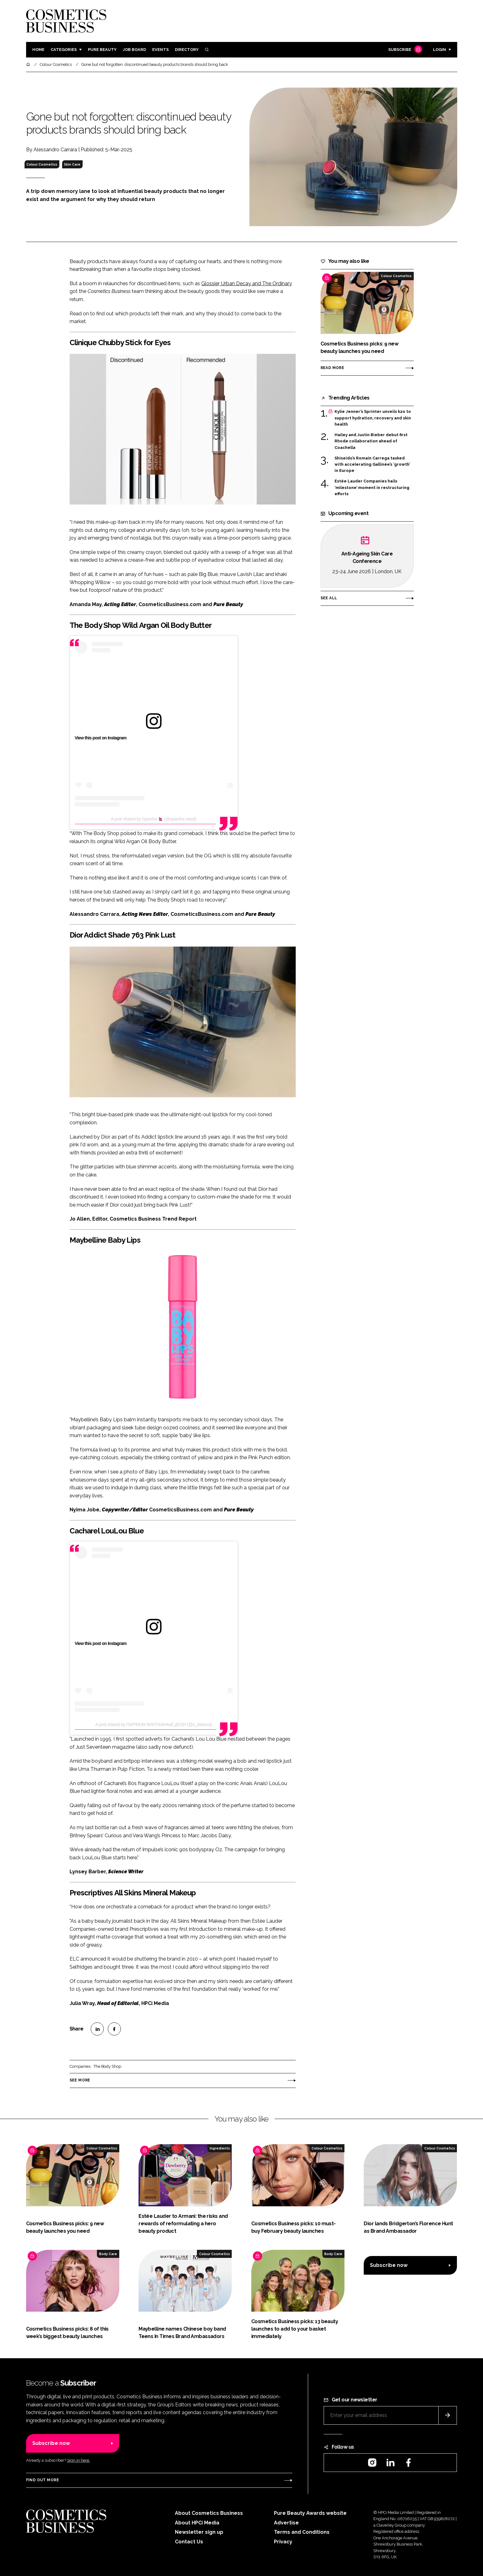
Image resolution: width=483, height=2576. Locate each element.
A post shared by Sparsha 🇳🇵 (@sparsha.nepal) (154, 818)
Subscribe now (389, 2265)
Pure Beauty (102, 49)
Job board (134, 49)
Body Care (108, 2254)
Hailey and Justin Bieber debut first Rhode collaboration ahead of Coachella (371, 441)
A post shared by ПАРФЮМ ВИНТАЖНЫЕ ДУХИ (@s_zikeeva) (153, 1724)
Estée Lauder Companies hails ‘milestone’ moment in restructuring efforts (372, 487)
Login (439, 49)
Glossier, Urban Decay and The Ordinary (246, 283)
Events (160, 49)
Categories (64, 49)
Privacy (283, 2542)
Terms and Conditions (302, 2532)
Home (38, 49)
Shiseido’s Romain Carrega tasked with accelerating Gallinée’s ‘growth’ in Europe (372, 464)
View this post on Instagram (101, 737)
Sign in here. (78, 2460)
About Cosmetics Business (209, 2513)
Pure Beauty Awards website (310, 2513)
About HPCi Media (197, 2523)
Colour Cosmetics (41, 164)
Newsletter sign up (199, 2532)
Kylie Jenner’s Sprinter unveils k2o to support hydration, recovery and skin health (373, 418)
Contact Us (189, 2542)
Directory (186, 49)
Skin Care (72, 164)
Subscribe (404, 50)
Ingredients (220, 2148)
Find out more (42, 2480)
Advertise (286, 2523)
